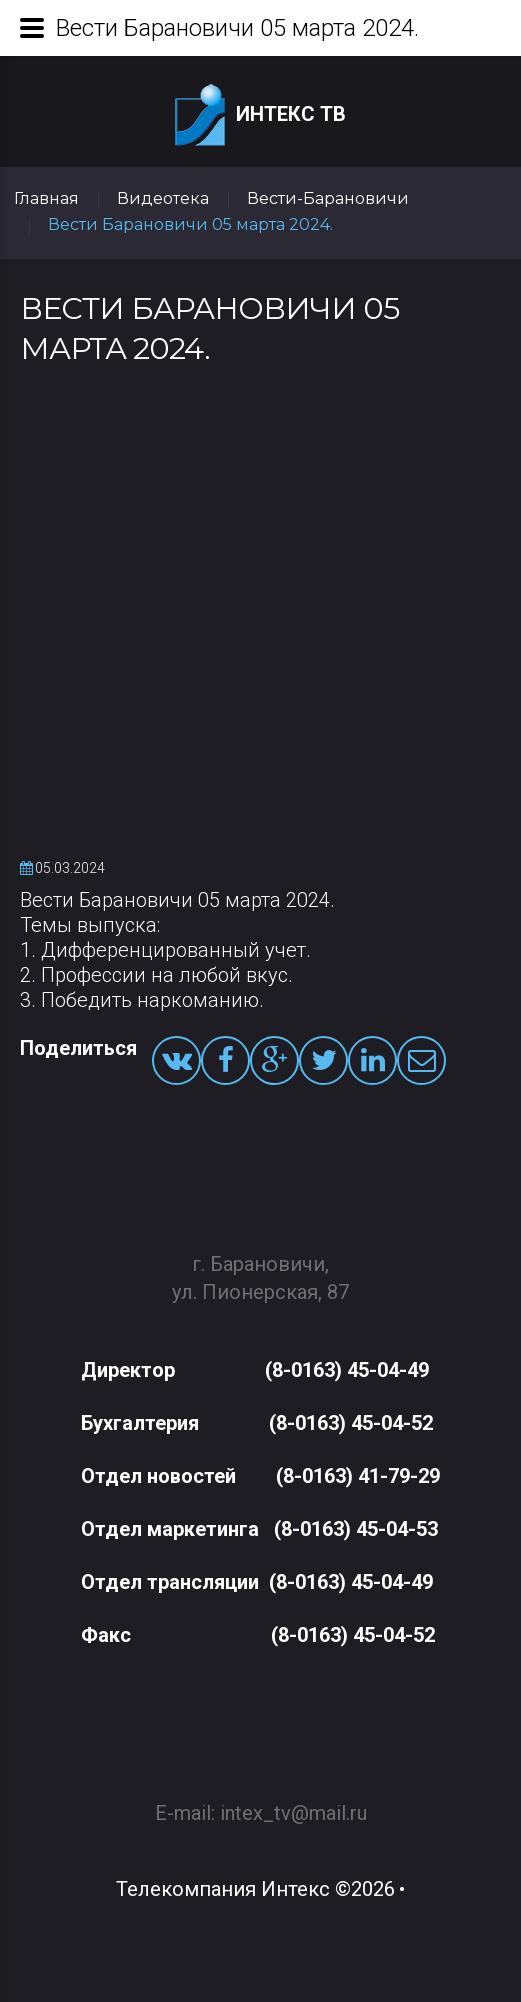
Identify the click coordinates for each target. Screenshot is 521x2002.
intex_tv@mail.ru (293, 1802)
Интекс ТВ (260, 115)
